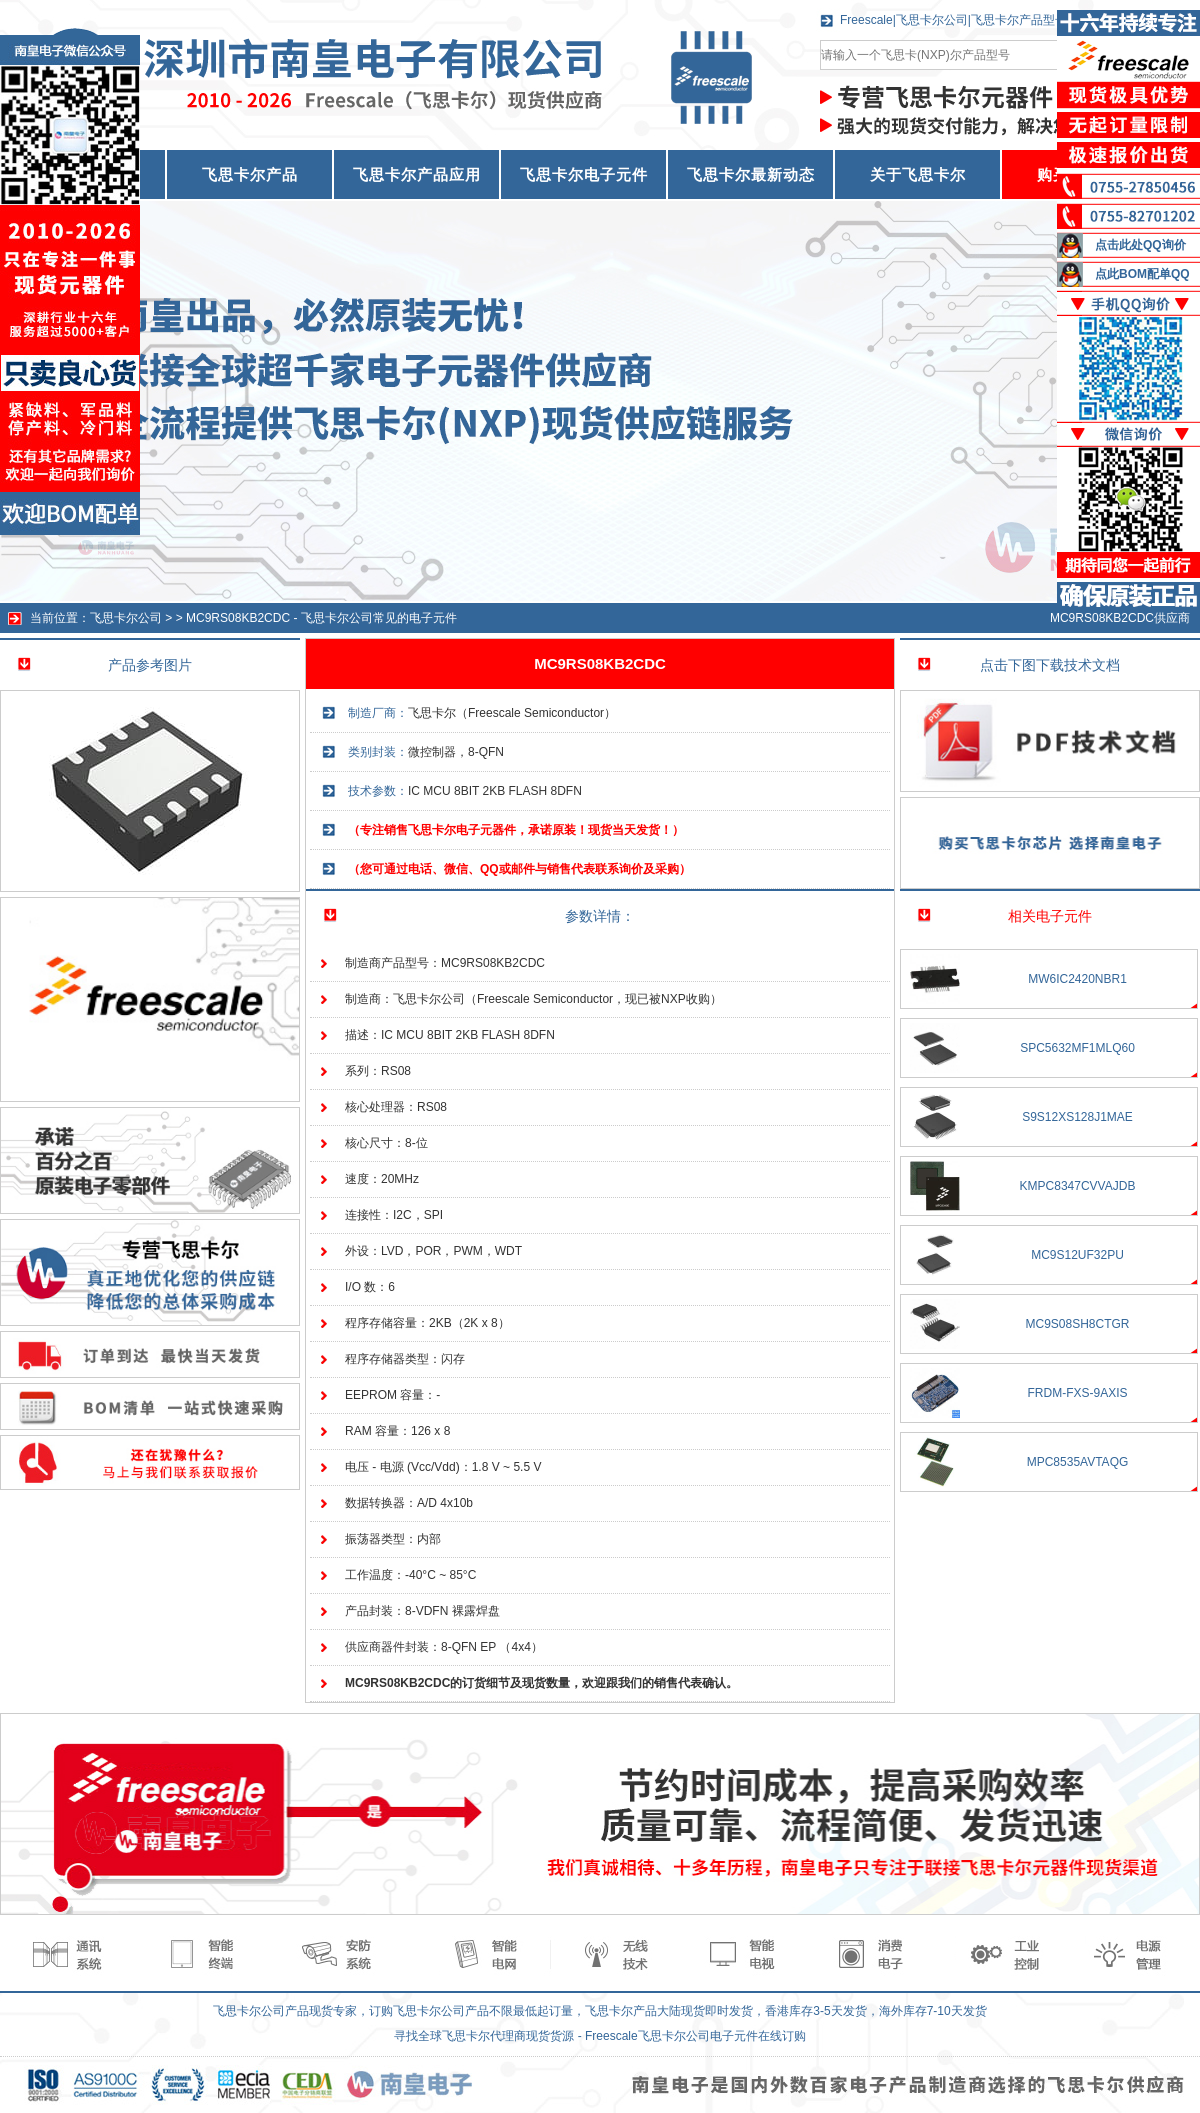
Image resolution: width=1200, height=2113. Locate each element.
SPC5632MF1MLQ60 (1077, 1048)
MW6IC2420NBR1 (1077, 979)
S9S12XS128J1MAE (1077, 1117)
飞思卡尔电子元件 (584, 174)
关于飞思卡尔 (918, 174)
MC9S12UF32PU (1077, 1255)
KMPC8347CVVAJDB (1078, 1186)
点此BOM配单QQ (1142, 274)
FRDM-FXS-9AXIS (1077, 1393)
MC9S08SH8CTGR (1077, 1324)
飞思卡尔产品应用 (417, 174)
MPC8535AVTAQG (1078, 1462)
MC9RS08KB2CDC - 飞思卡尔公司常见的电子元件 (321, 618)
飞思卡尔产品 (250, 174)
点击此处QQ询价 (1140, 245)
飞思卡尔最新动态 (751, 174)
